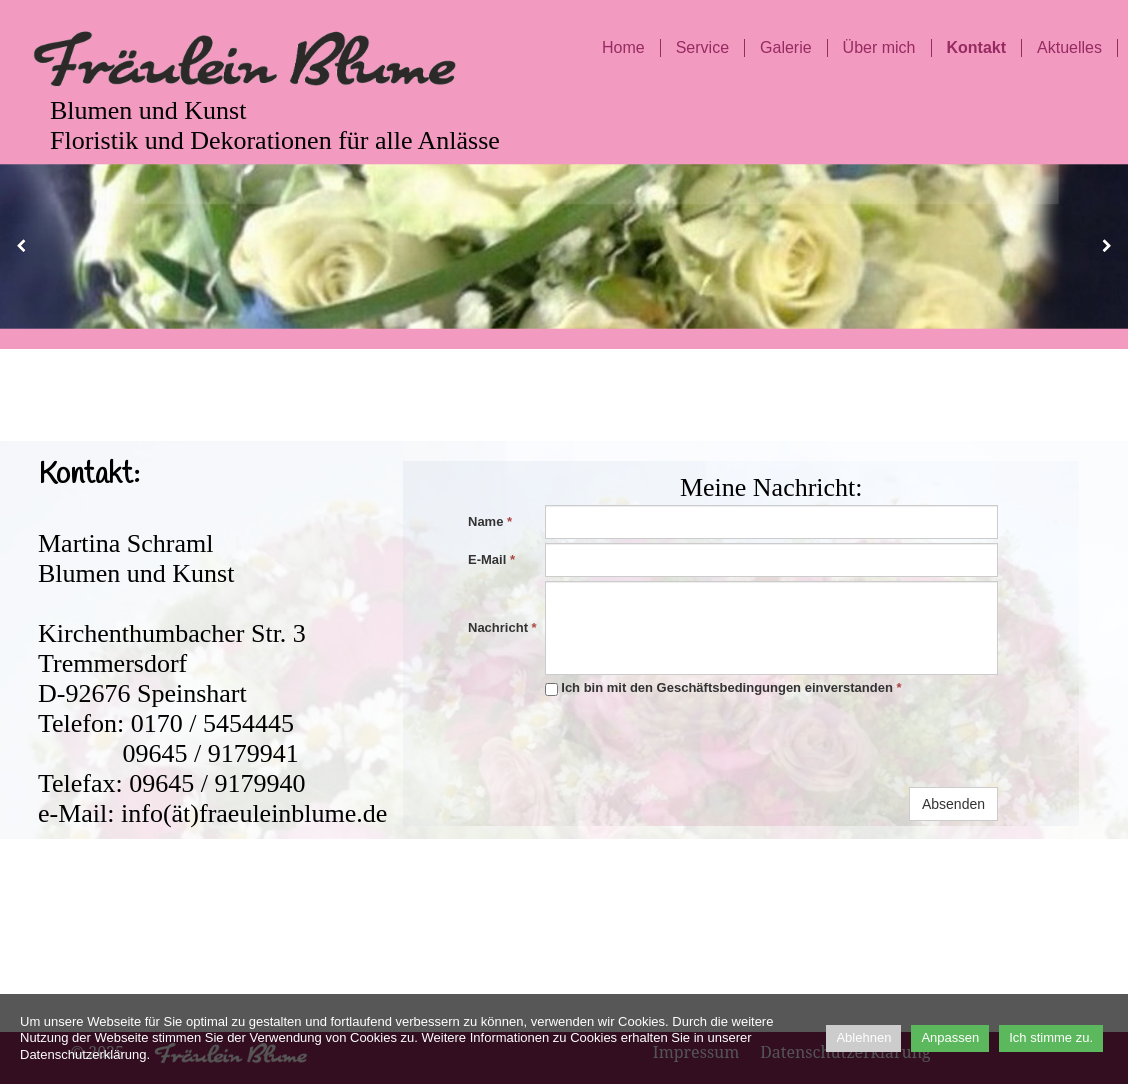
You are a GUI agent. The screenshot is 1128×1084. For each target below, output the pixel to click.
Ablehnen (863, 1037)
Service (702, 47)
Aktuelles (1069, 47)
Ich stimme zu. (1051, 1037)
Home (623, 47)
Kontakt (977, 47)
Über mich (879, 47)
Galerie (786, 47)
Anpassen (950, 1037)
